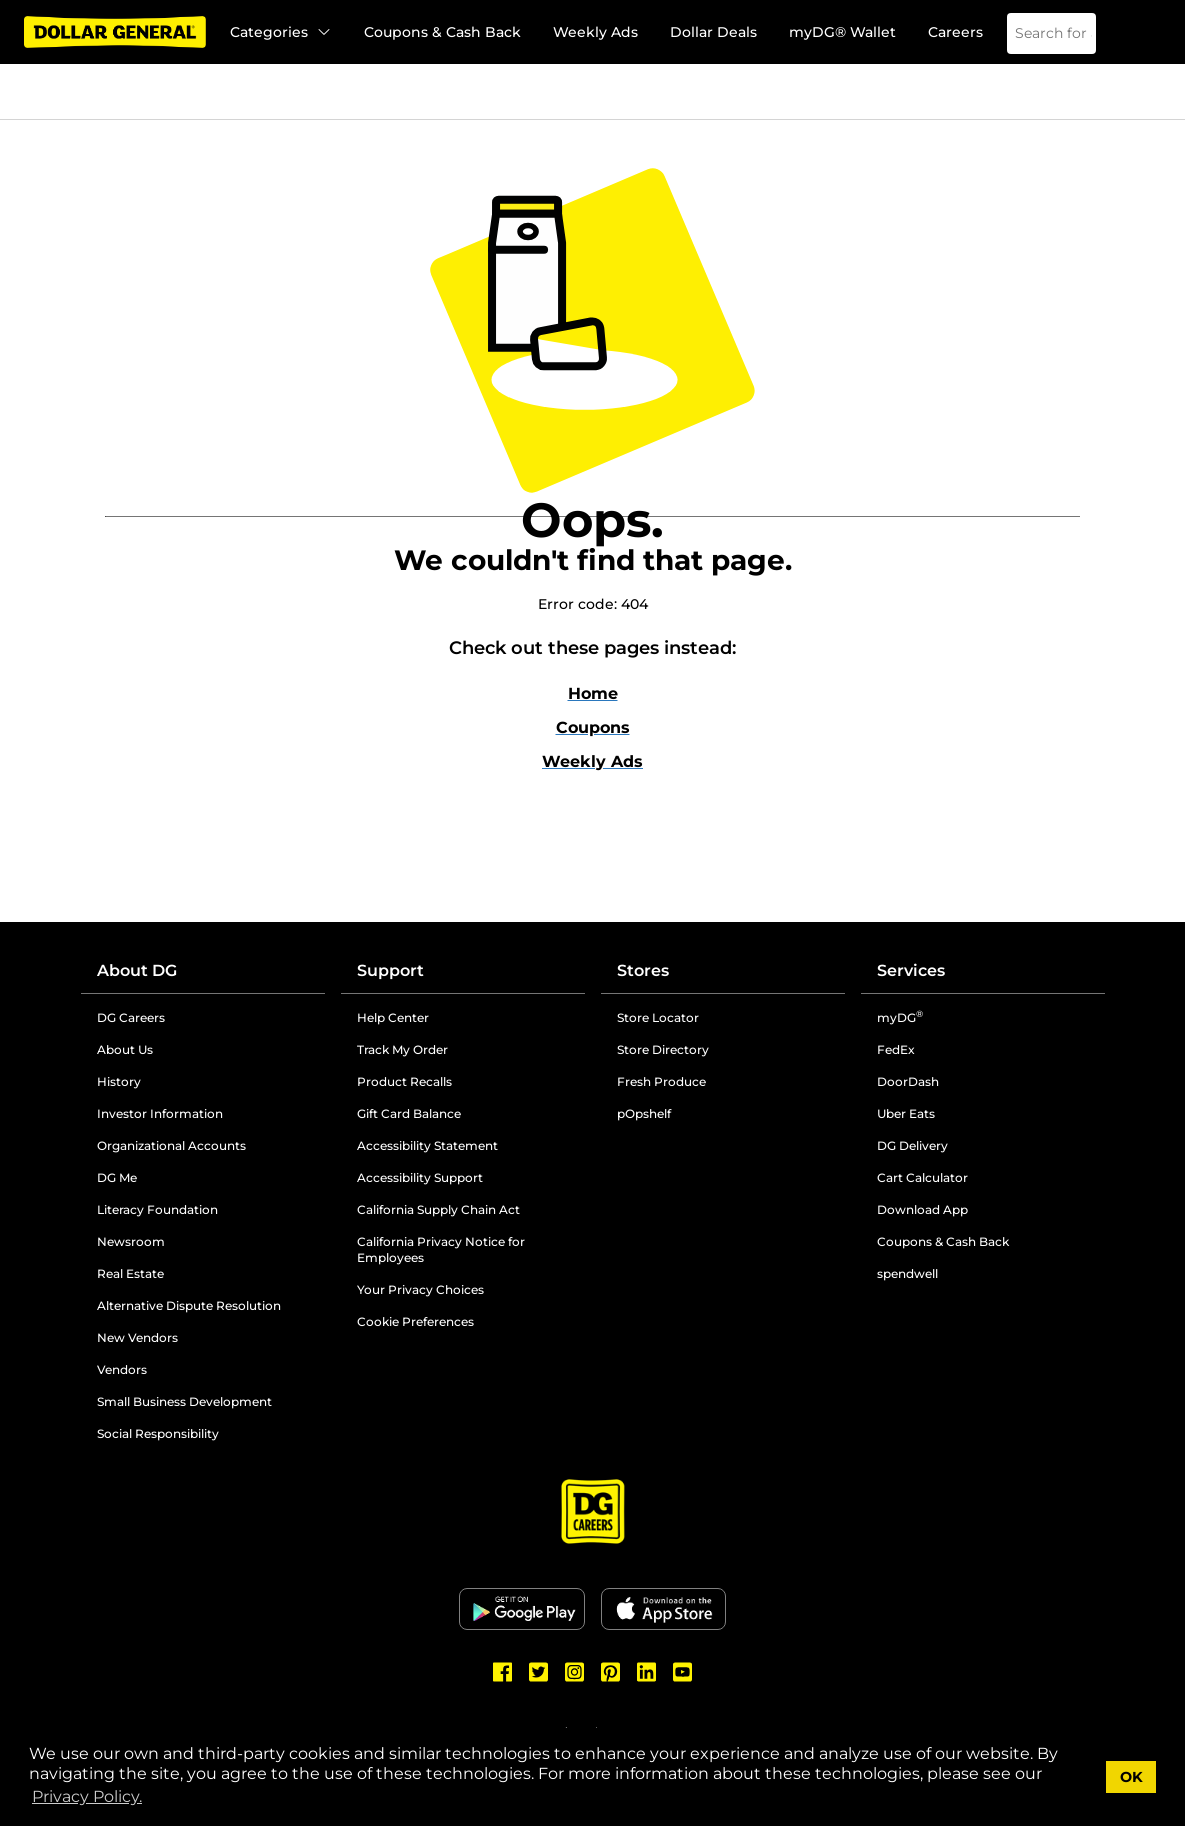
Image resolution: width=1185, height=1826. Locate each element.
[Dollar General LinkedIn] (647, 1672)
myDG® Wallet (842, 32)
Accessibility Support (420, 1177)
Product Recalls (404, 1081)
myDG (900, 1017)
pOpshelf (644, 1113)
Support (390, 970)
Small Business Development (184, 1401)
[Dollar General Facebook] (503, 1672)
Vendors (122, 1369)
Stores (643, 970)
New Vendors (137, 1337)
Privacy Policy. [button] (87, 1796)
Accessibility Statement (427, 1145)
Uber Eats (906, 1113)
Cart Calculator (922, 1177)
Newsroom (131, 1241)
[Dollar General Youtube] (683, 1672)
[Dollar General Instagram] (575, 1672)
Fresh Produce (661, 1081)
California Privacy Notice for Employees (441, 1249)
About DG (137, 970)
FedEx (896, 1049)
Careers (955, 32)
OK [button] (1131, 1777)
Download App (922, 1209)
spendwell (907, 1273)
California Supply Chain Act (438, 1209)
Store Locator (658, 1017)
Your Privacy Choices (420, 1289)
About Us (125, 1049)
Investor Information (160, 1113)
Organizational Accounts (171, 1145)
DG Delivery (912, 1145)
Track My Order (402, 1049)
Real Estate (130, 1273)
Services (911, 970)
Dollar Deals (713, 32)
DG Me (117, 1177)
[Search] (1068, 33)
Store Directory (663, 1049)
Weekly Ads (595, 32)
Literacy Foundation (157, 1209)
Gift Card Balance (409, 1113)
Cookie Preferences (415, 1321)
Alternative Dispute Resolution (189, 1305)
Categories (281, 32)
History (119, 1081)
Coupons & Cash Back (442, 32)
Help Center (393, 1017)
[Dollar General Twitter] (539, 1672)
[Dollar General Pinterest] (611, 1672)
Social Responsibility (158, 1433)
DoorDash (908, 1081)
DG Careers (131, 1017)
